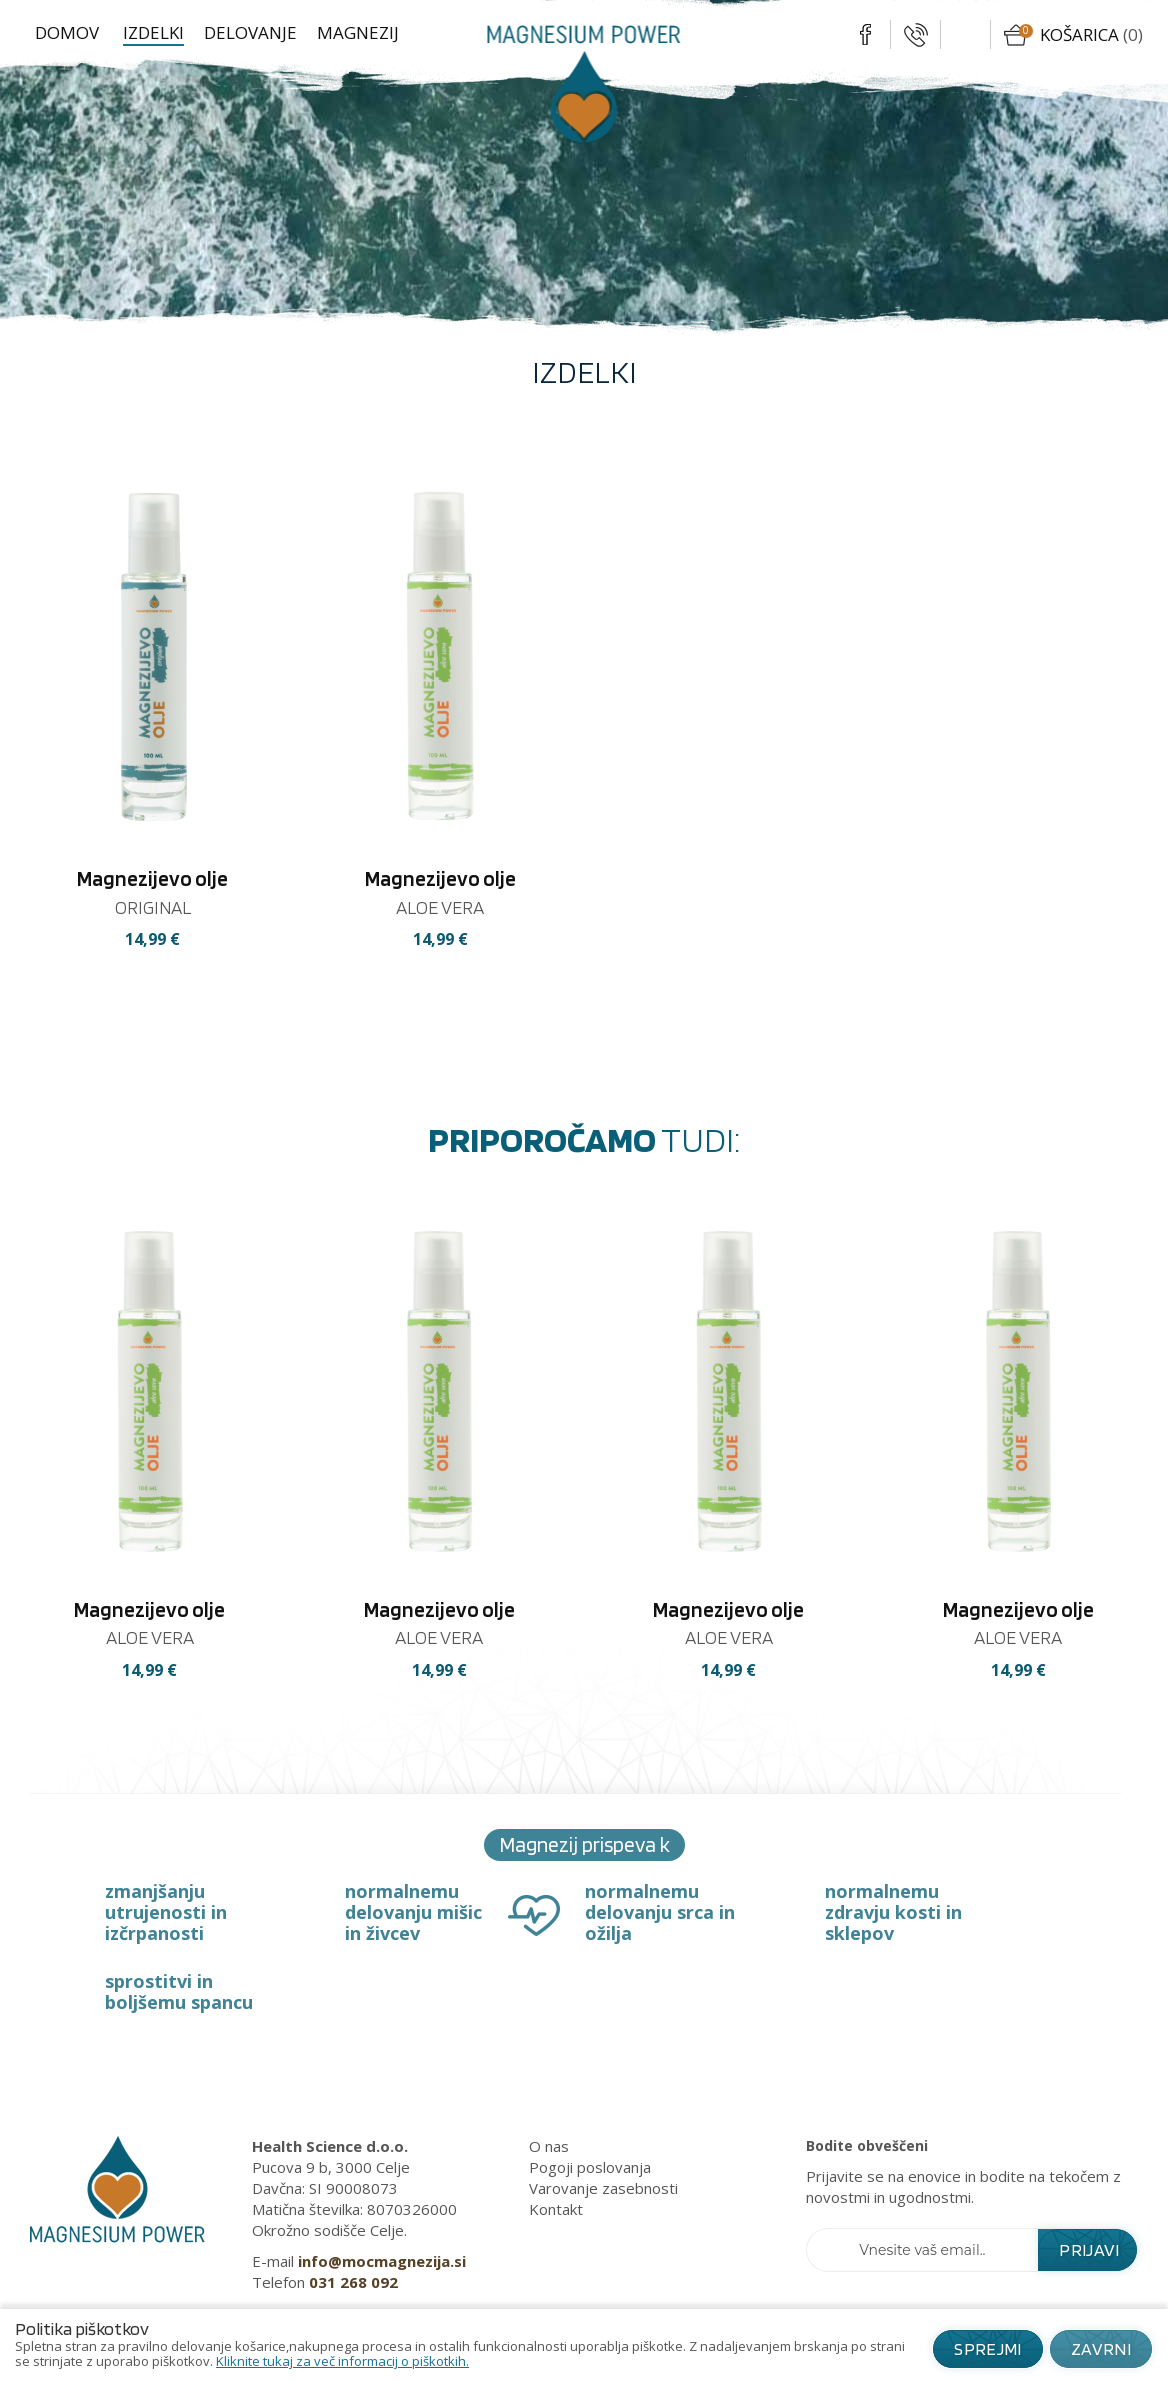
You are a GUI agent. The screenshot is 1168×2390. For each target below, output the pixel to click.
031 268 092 (353, 2282)
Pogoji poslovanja (590, 2167)
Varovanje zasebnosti (603, 2188)
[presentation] (37, 1479)
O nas (549, 2146)
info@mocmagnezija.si (382, 2261)
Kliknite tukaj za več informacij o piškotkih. (342, 2361)
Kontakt (556, 2209)
